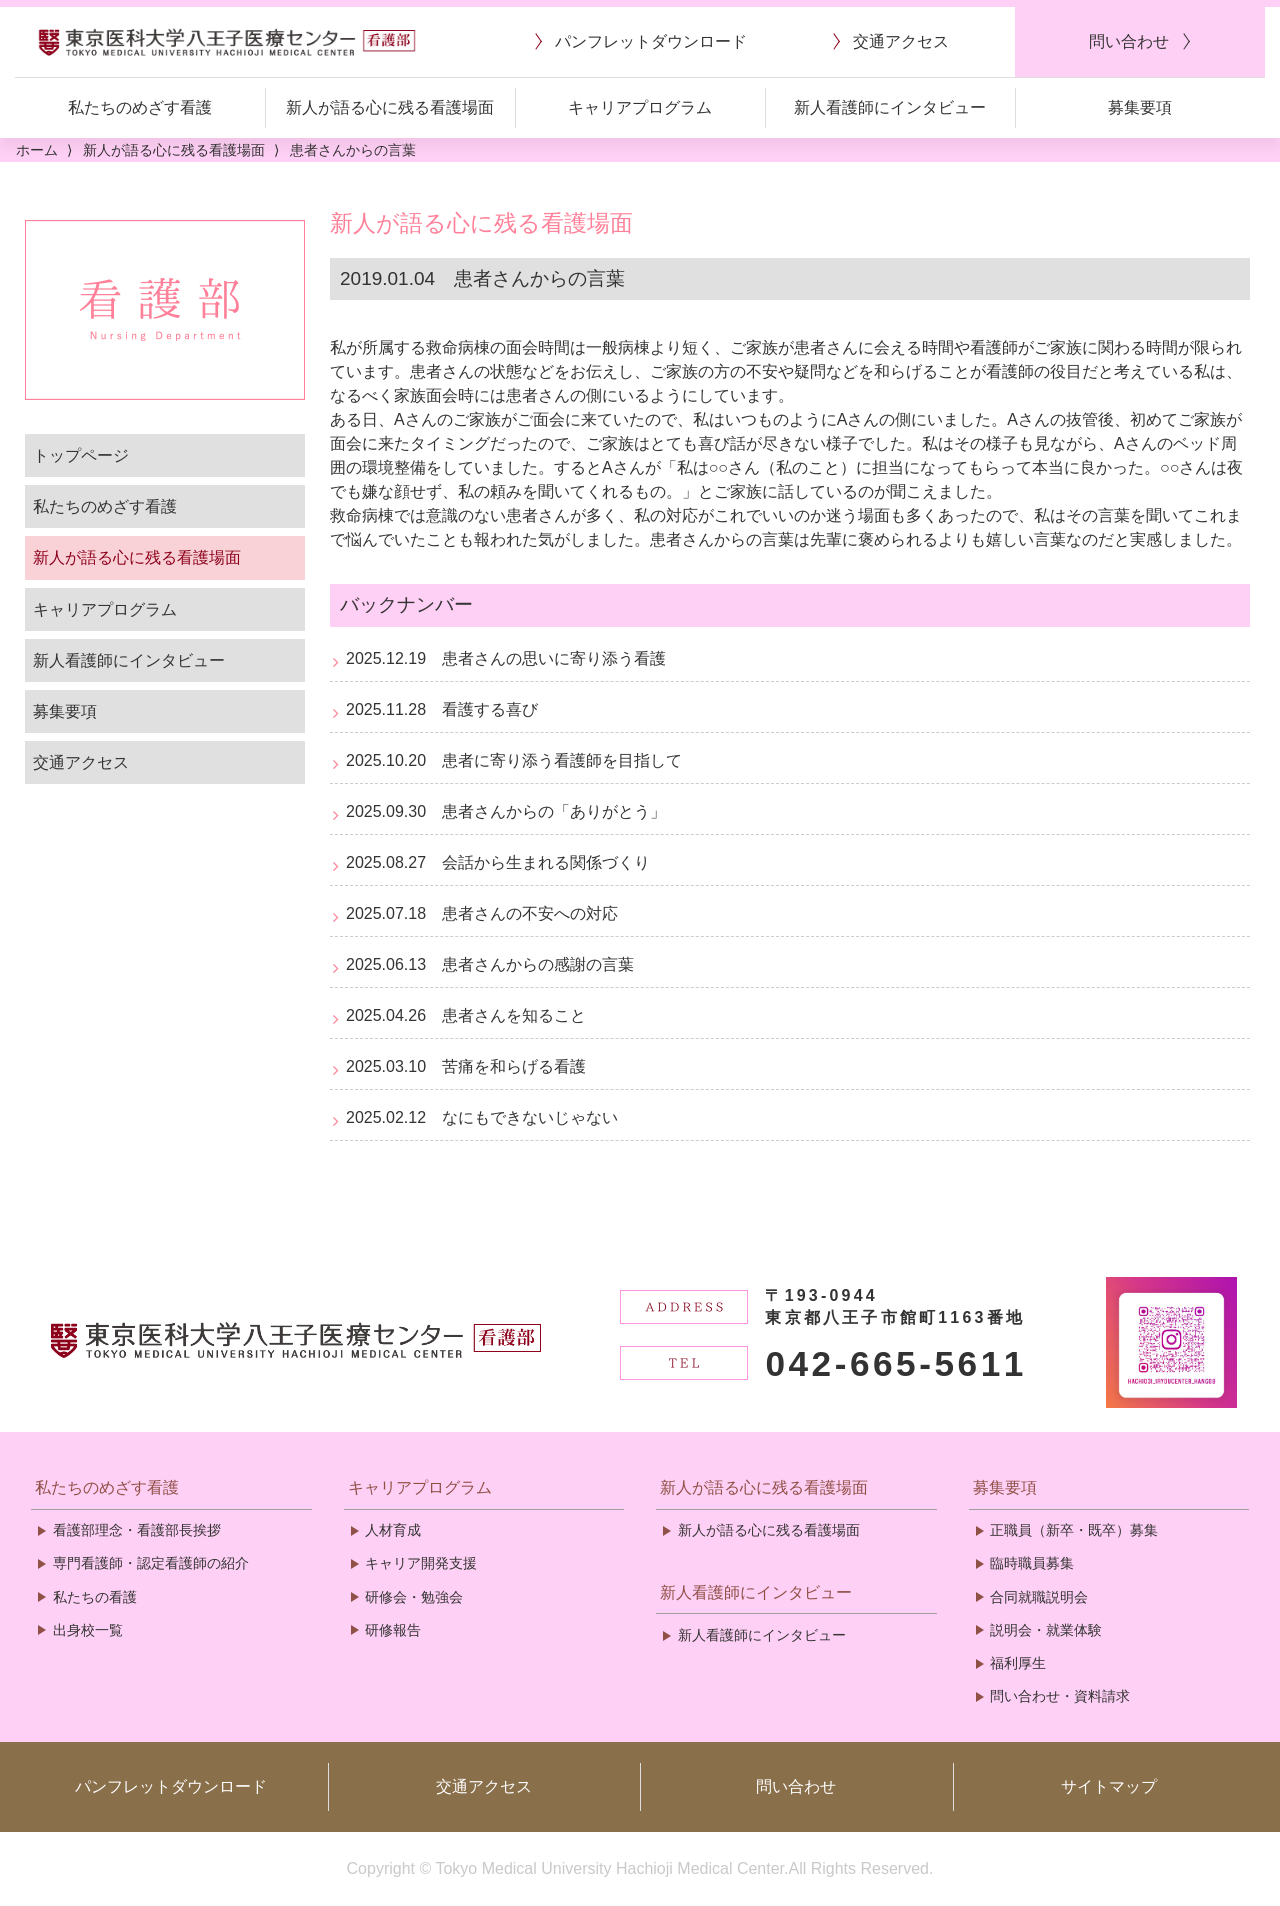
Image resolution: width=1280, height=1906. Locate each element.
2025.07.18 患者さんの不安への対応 (482, 913)
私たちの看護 (95, 1597)
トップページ (81, 455)
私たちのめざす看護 (105, 506)
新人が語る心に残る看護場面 (137, 557)
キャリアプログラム (105, 609)
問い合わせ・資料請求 (1060, 1696)
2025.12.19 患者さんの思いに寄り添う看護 (506, 658)
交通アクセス (81, 762)
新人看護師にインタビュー (129, 660)
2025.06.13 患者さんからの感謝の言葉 (490, 964)
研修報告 (393, 1630)
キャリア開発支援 (421, 1563)
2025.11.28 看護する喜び (442, 709)
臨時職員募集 (1032, 1563)
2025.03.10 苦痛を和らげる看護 (466, 1066)
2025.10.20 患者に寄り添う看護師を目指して (514, 760)
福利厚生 (1018, 1663)
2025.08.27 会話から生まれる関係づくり (498, 862)
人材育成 (393, 1530)
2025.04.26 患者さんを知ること (466, 1015)
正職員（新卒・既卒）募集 (1074, 1530)
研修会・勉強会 (414, 1597)
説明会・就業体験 (1046, 1630)
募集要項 (65, 711)
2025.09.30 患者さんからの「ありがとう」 (506, 811)
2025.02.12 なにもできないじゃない (482, 1117)
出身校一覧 (88, 1630)
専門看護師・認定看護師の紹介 (151, 1563)
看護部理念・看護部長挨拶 (137, 1530)
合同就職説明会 (1039, 1597)
